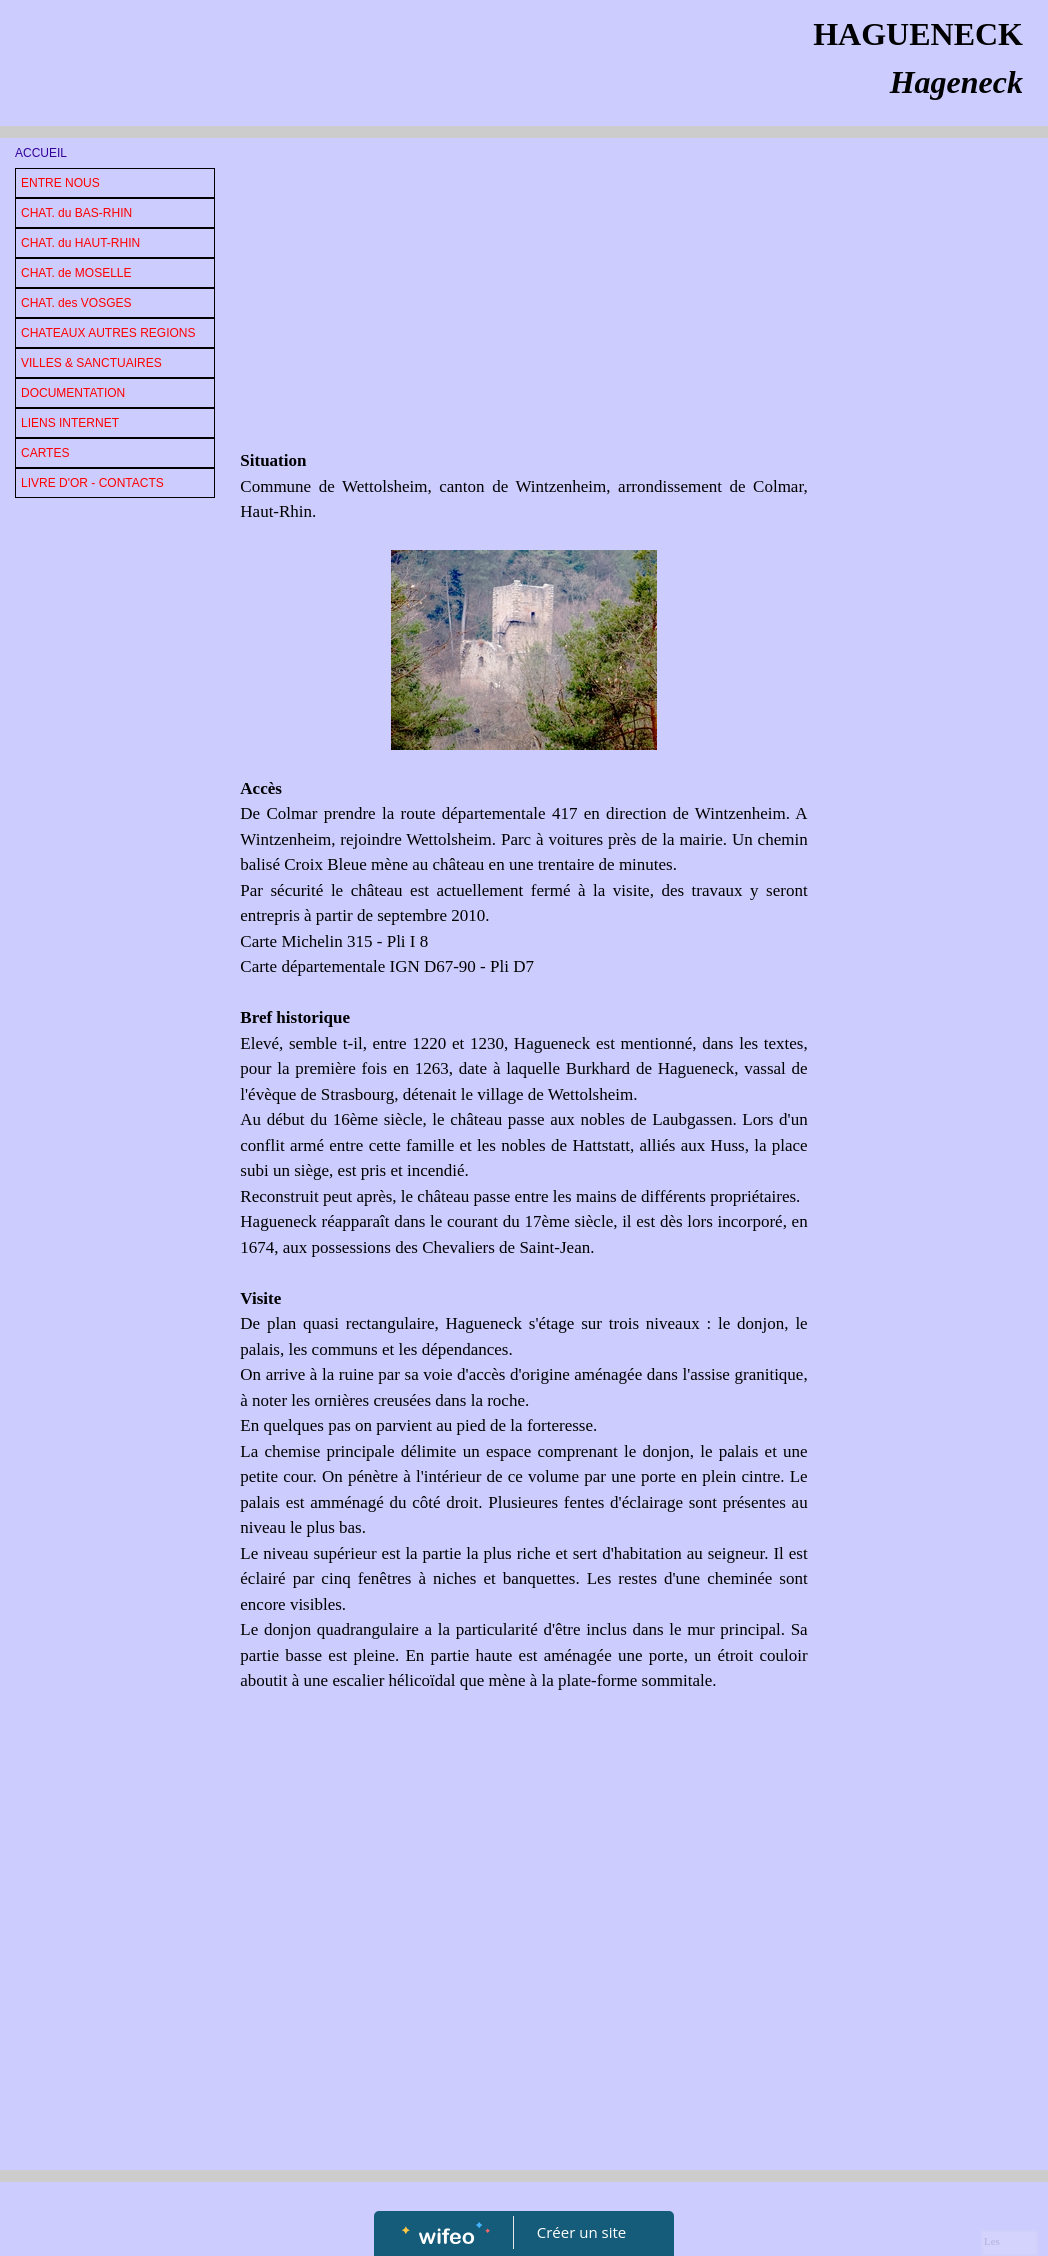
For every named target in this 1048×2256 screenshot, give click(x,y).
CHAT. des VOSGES (76, 303)
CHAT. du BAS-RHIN (76, 213)
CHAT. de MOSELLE (76, 273)
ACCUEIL (41, 153)
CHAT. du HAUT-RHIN (80, 243)
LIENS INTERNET (70, 423)
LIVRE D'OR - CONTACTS (92, 483)
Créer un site (581, 2232)
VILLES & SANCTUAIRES (91, 363)
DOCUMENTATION (73, 393)
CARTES (45, 453)
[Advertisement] (523, 298)
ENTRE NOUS (60, 183)
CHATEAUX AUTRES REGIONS (108, 333)
